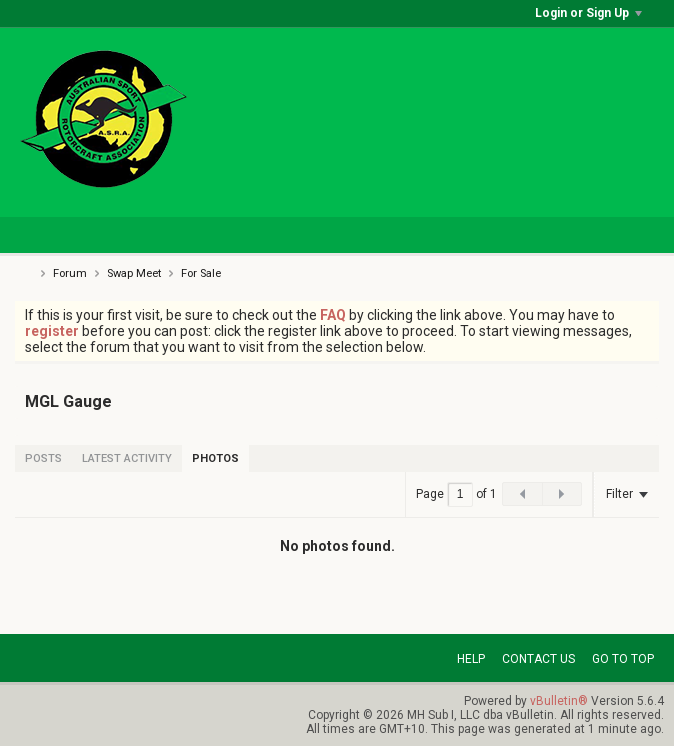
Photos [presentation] (215, 458)
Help (471, 659)
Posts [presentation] (43, 458)
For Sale (201, 273)
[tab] (43, 458)
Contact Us (538, 659)
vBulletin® (559, 701)
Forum (70, 273)
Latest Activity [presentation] (127, 458)
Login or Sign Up (588, 13)
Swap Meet (134, 273)
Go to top (623, 659)
